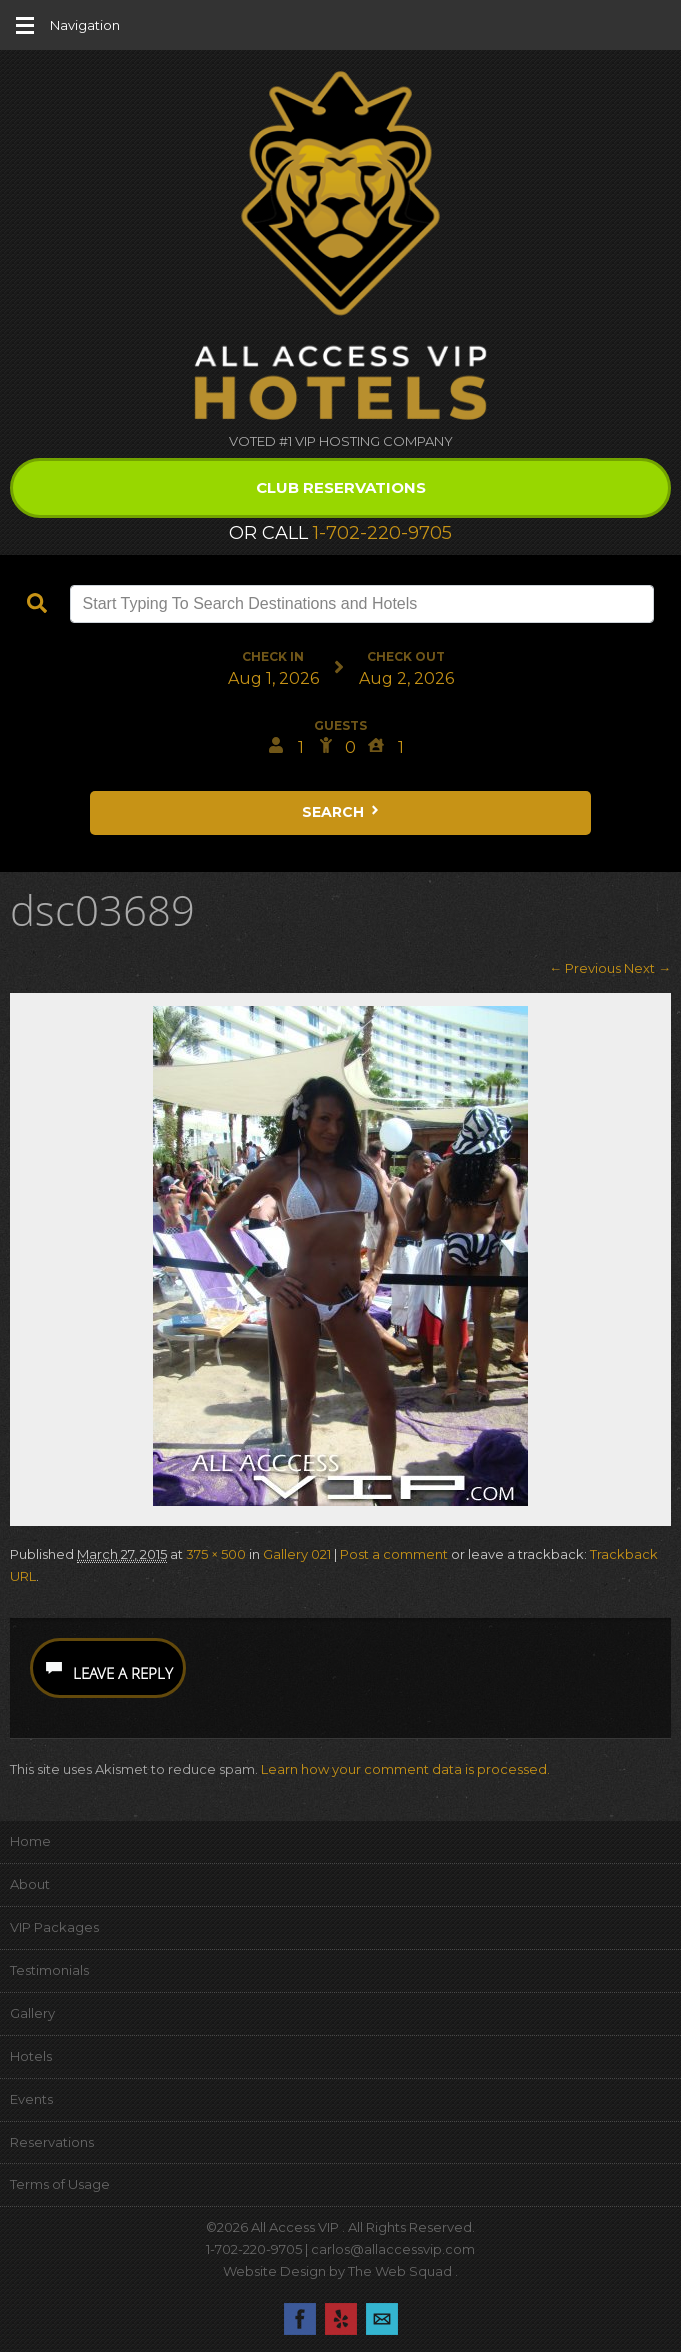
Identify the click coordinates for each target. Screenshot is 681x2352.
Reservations (52, 2142)
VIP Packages (54, 1927)
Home (30, 1841)
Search (342, 812)
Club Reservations (341, 487)
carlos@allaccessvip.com (393, 2249)
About (30, 1884)
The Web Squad (401, 2271)
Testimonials (49, 1970)
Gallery (32, 2013)
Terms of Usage (60, 2184)
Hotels (31, 2056)
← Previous (585, 968)
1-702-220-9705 (382, 533)
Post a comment (394, 1554)
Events (31, 2099)
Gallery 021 (297, 1554)
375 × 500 (216, 1554)
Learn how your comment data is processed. (405, 1769)
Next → (647, 968)
